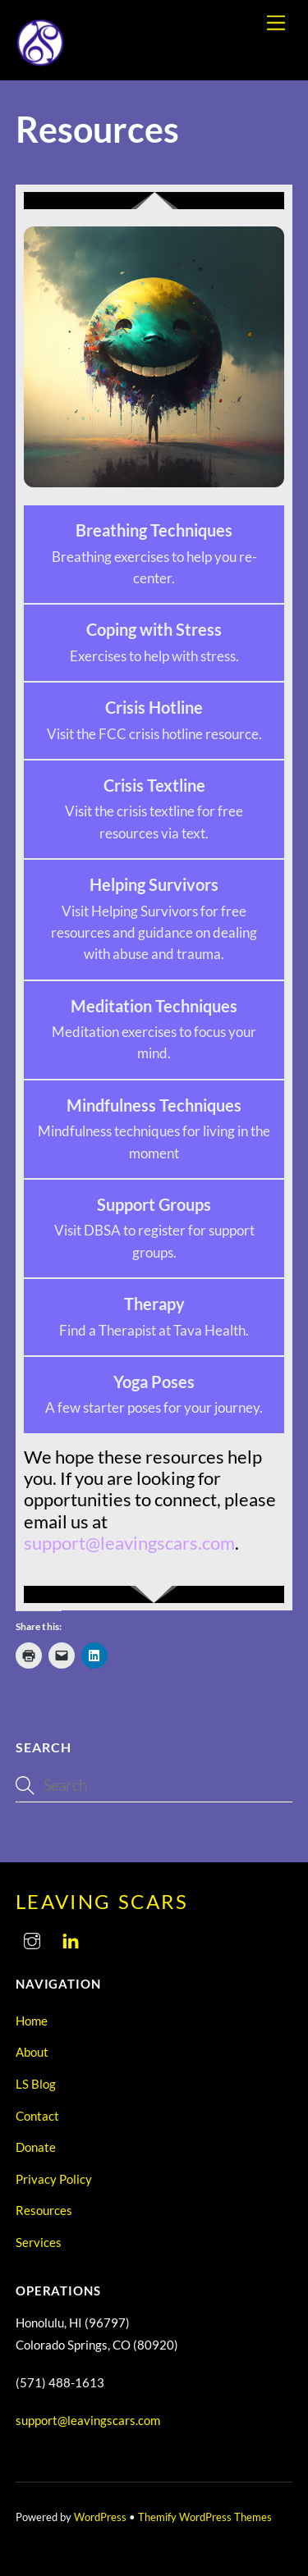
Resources (44, 2210)
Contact (37, 2115)
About (32, 2051)
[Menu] (276, 22)
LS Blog (36, 2083)
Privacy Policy (54, 2179)
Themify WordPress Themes (205, 2516)
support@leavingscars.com (88, 2420)
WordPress (100, 2516)
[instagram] (32, 1937)
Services (39, 2242)
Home (32, 2020)
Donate (36, 2147)
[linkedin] (70, 1937)
